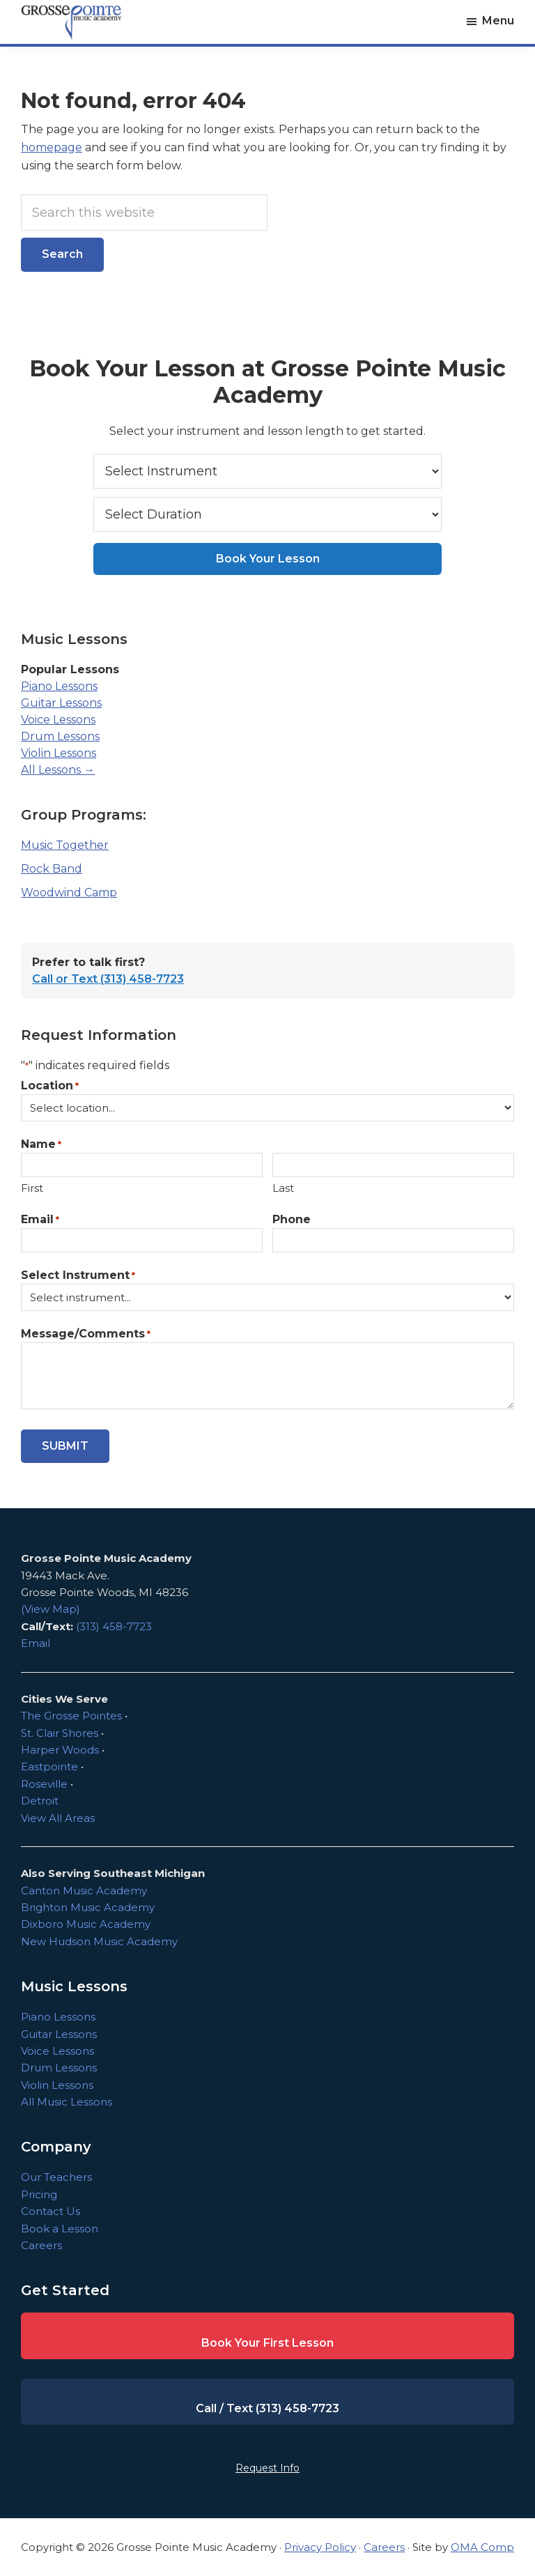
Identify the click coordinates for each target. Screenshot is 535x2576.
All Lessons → (58, 769)
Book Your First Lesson (267, 2342)
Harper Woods (60, 1749)
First (32, 1188)
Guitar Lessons (61, 703)
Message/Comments (85, 1334)
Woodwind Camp (69, 892)
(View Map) (50, 1609)
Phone (291, 1219)
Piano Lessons (59, 686)
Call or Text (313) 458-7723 (108, 979)
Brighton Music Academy (88, 1907)
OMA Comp (482, 2547)
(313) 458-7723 (114, 1626)
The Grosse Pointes (71, 1715)
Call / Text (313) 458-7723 (267, 2408)
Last (283, 1188)
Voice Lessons (58, 719)
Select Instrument (78, 1275)
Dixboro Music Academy (85, 1924)
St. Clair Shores (59, 1733)
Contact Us (50, 2211)
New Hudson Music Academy (99, 1941)
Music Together (65, 845)
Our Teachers (56, 2177)
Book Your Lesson (268, 558)
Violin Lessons (58, 753)
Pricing (39, 2194)
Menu (498, 20)
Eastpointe (49, 1766)
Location (50, 1086)
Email (40, 1220)
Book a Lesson (59, 2228)
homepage (51, 147)
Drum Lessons (60, 736)
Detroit (40, 1800)
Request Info (267, 2468)
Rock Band (51, 868)
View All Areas (58, 1818)
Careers (41, 2245)
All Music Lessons (66, 2101)
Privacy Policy (320, 2547)
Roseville (44, 1784)
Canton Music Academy (84, 1890)
